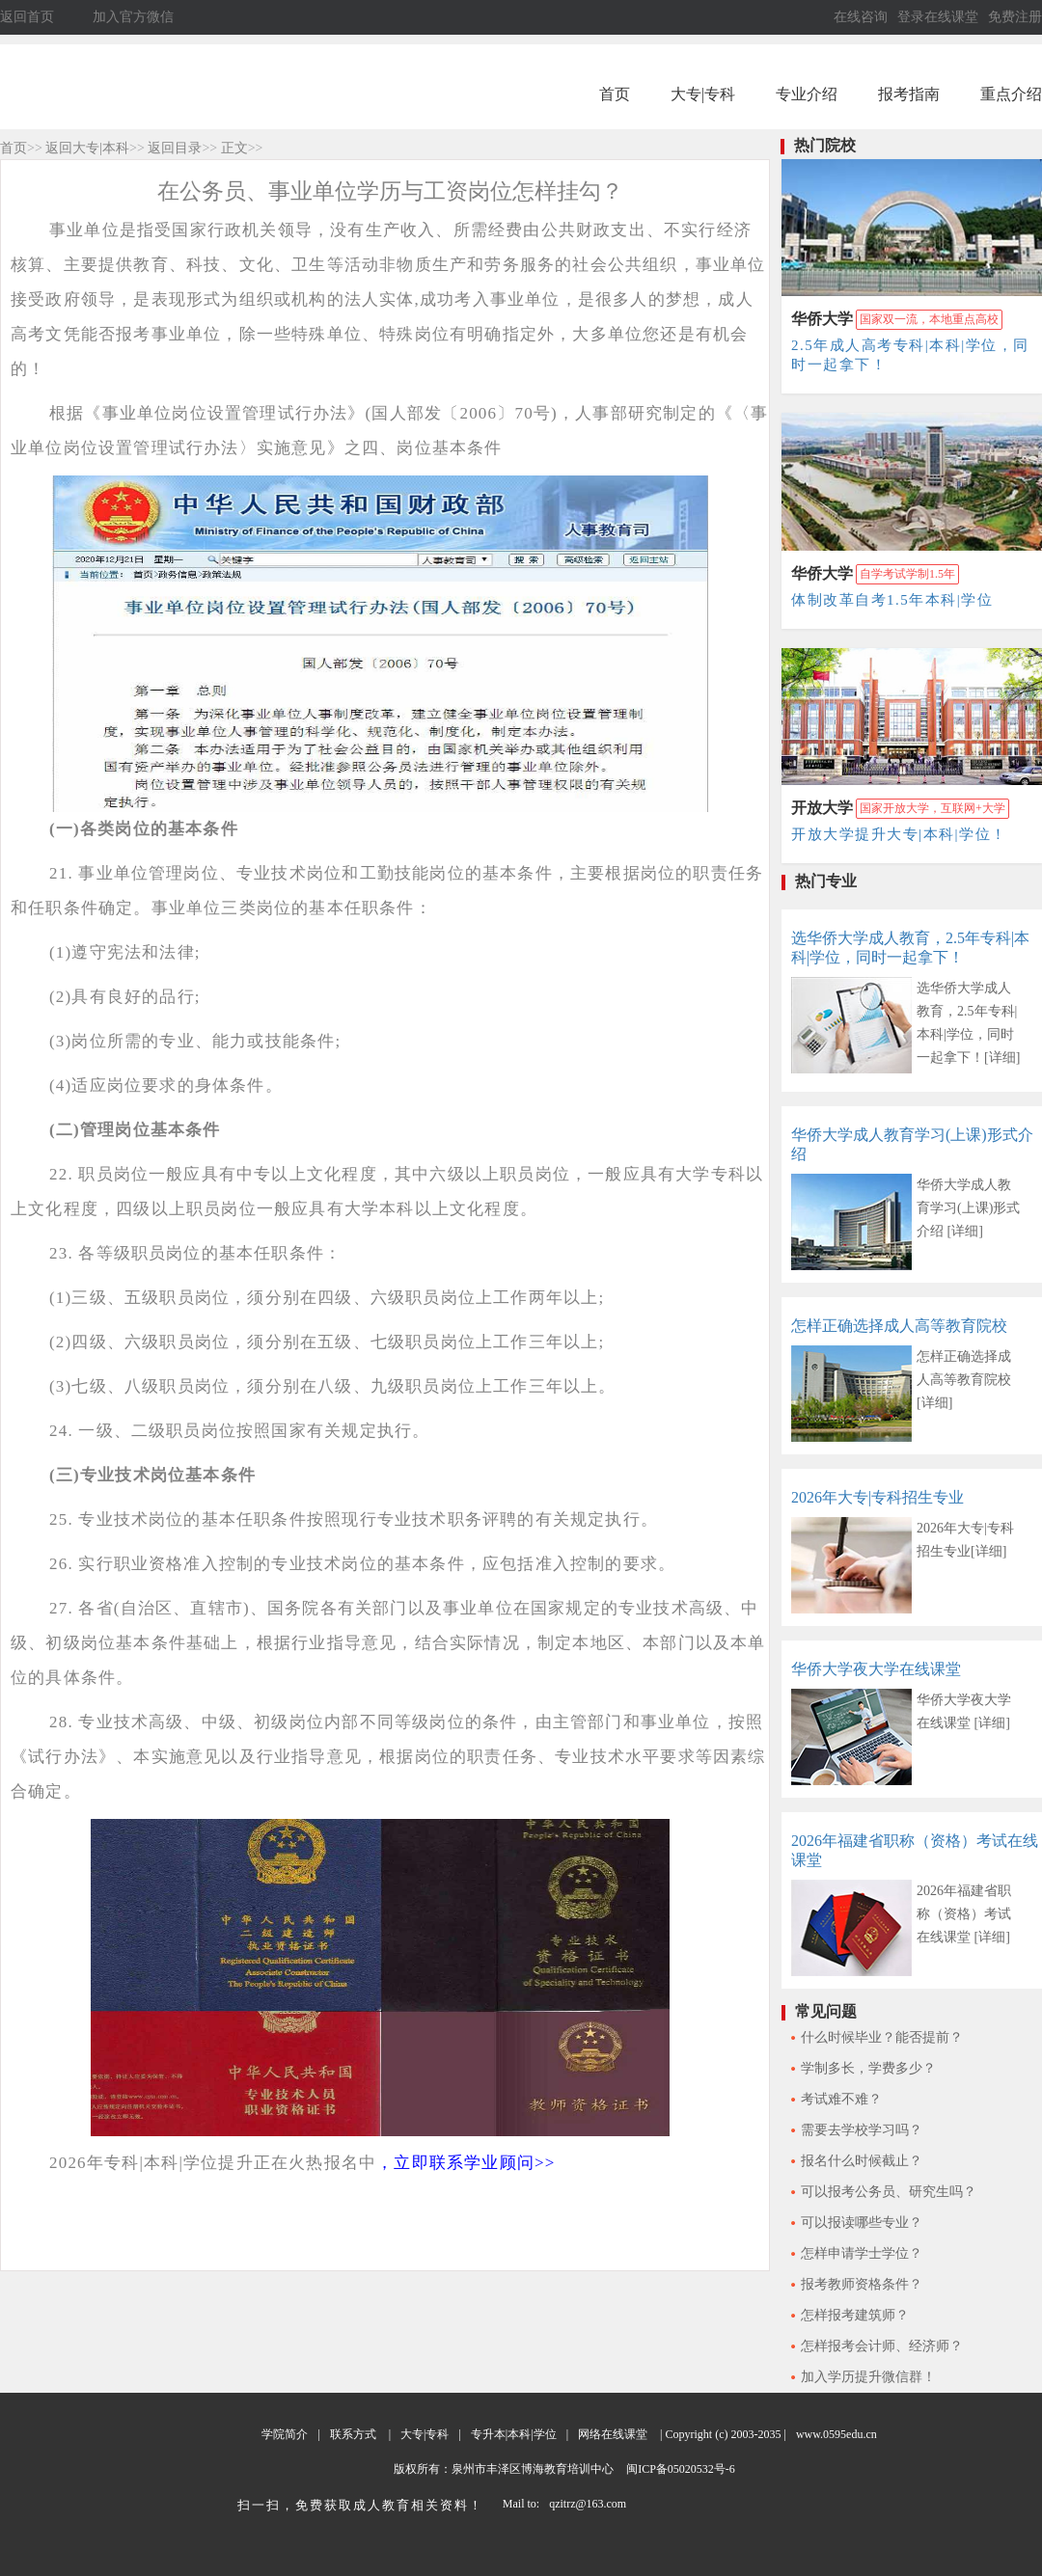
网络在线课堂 (612, 2434)
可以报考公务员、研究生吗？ (888, 2191)
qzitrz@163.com (587, 2503)
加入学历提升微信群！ (868, 2377)
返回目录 (175, 148)
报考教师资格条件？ (861, 2284)
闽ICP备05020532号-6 (679, 2469)
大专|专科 (703, 94)
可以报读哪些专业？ (861, 2222)
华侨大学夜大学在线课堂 (876, 1669)
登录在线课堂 (937, 17)
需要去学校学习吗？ (861, 2130)
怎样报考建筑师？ (855, 2315)
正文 (234, 148)
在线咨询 (861, 17)
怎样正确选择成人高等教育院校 (899, 1325)
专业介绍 (806, 94)
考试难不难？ (841, 2099)
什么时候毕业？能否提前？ (882, 2037)
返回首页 (27, 17)
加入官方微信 (133, 17)
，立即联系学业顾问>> (465, 2163)
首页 (614, 94)
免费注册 (1015, 17)
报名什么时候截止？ (861, 2161)
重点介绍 (1011, 94)
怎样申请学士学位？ (861, 2253)
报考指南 (909, 94)
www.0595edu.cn (836, 2434)
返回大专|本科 (87, 148)
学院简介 (284, 2434)
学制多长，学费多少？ (868, 2068)
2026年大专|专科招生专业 (877, 1497)
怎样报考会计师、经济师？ (882, 2346)
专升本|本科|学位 (514, 2434)
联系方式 (353, 2434)
